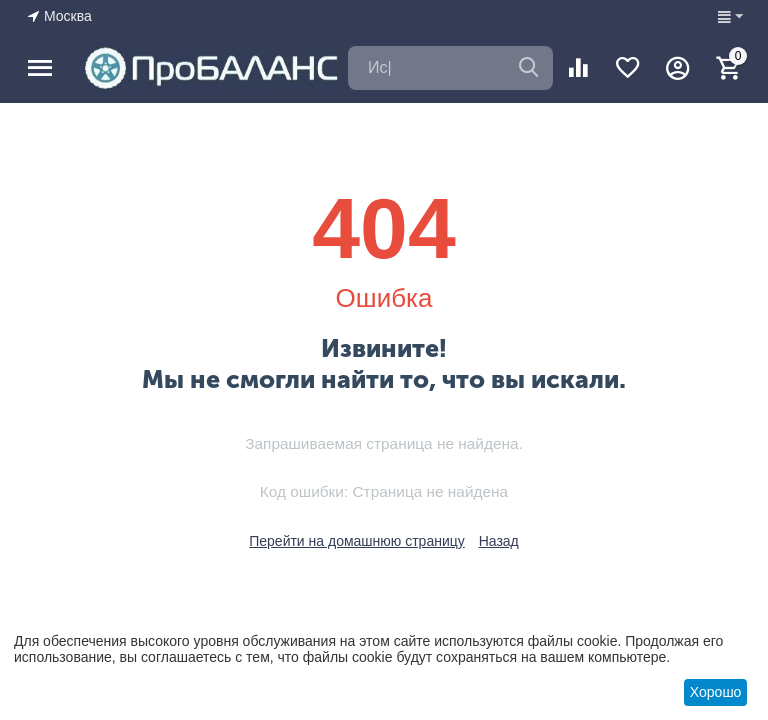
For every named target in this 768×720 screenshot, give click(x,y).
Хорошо (716, 692)
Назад (499, 541)
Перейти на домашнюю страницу (357, 541)
